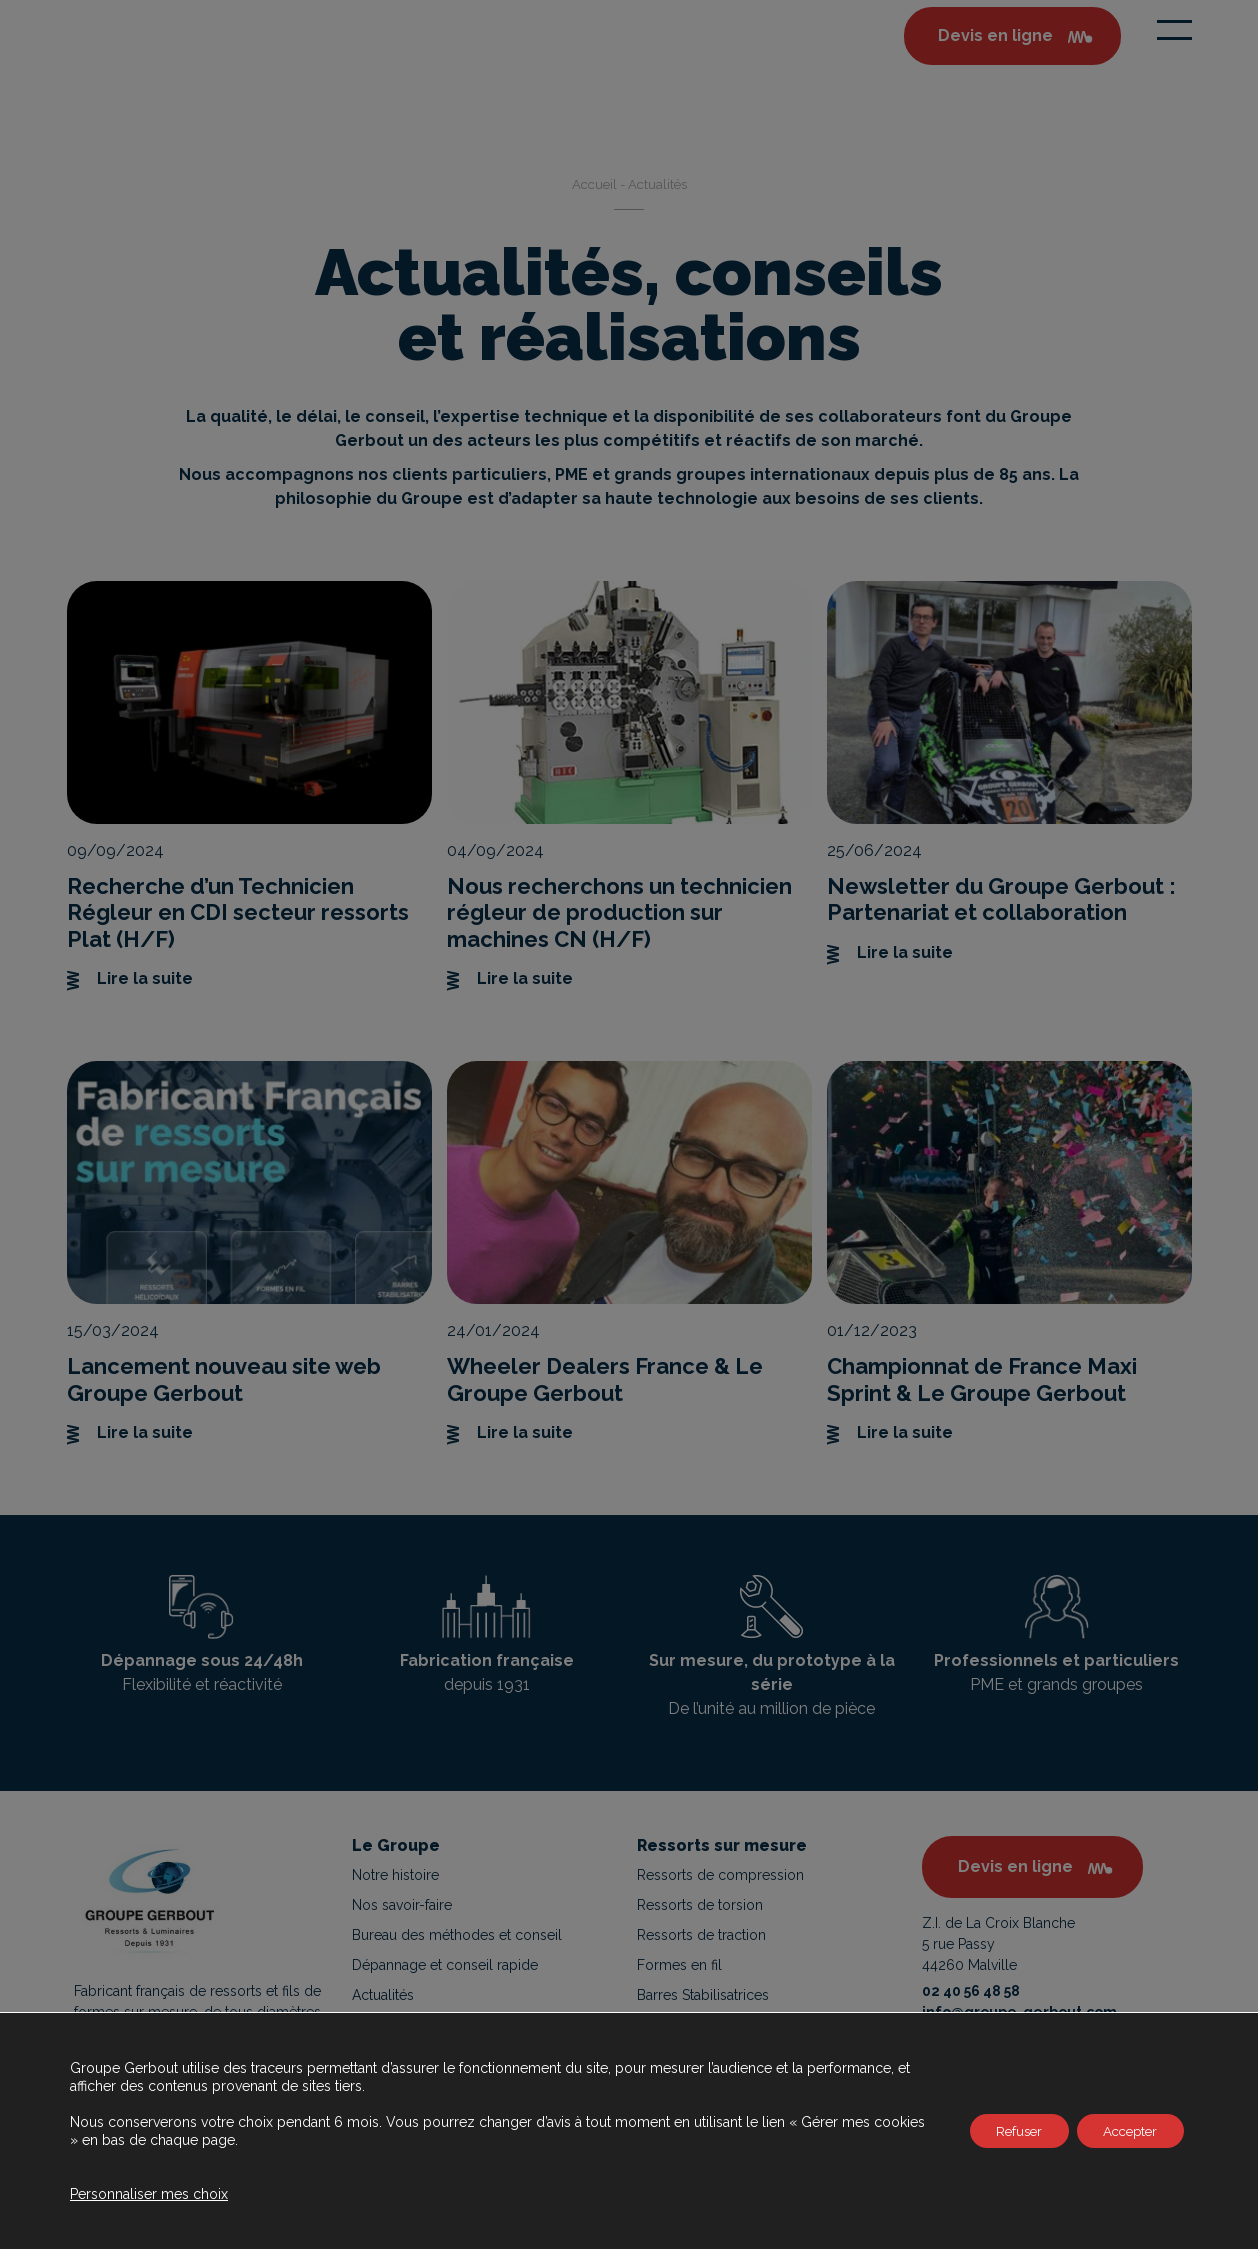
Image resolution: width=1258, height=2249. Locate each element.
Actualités (383, 1995)
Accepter (1124, 2131)
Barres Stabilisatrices (703, 1995)
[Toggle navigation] (1174, 30)
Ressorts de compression (720, 1875)
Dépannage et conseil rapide (445, 1965)
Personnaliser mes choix (149, 2194)
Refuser (1002, 2131)
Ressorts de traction (701, 1935)
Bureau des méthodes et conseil (457, 1935)
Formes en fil (679, 1965)
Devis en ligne (1015, 1866)
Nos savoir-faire (402, 1905)
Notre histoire (395, 1875)
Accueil (594, 184)
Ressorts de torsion (700, 1905)
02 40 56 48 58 (971, 1991)
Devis (995, 36)
